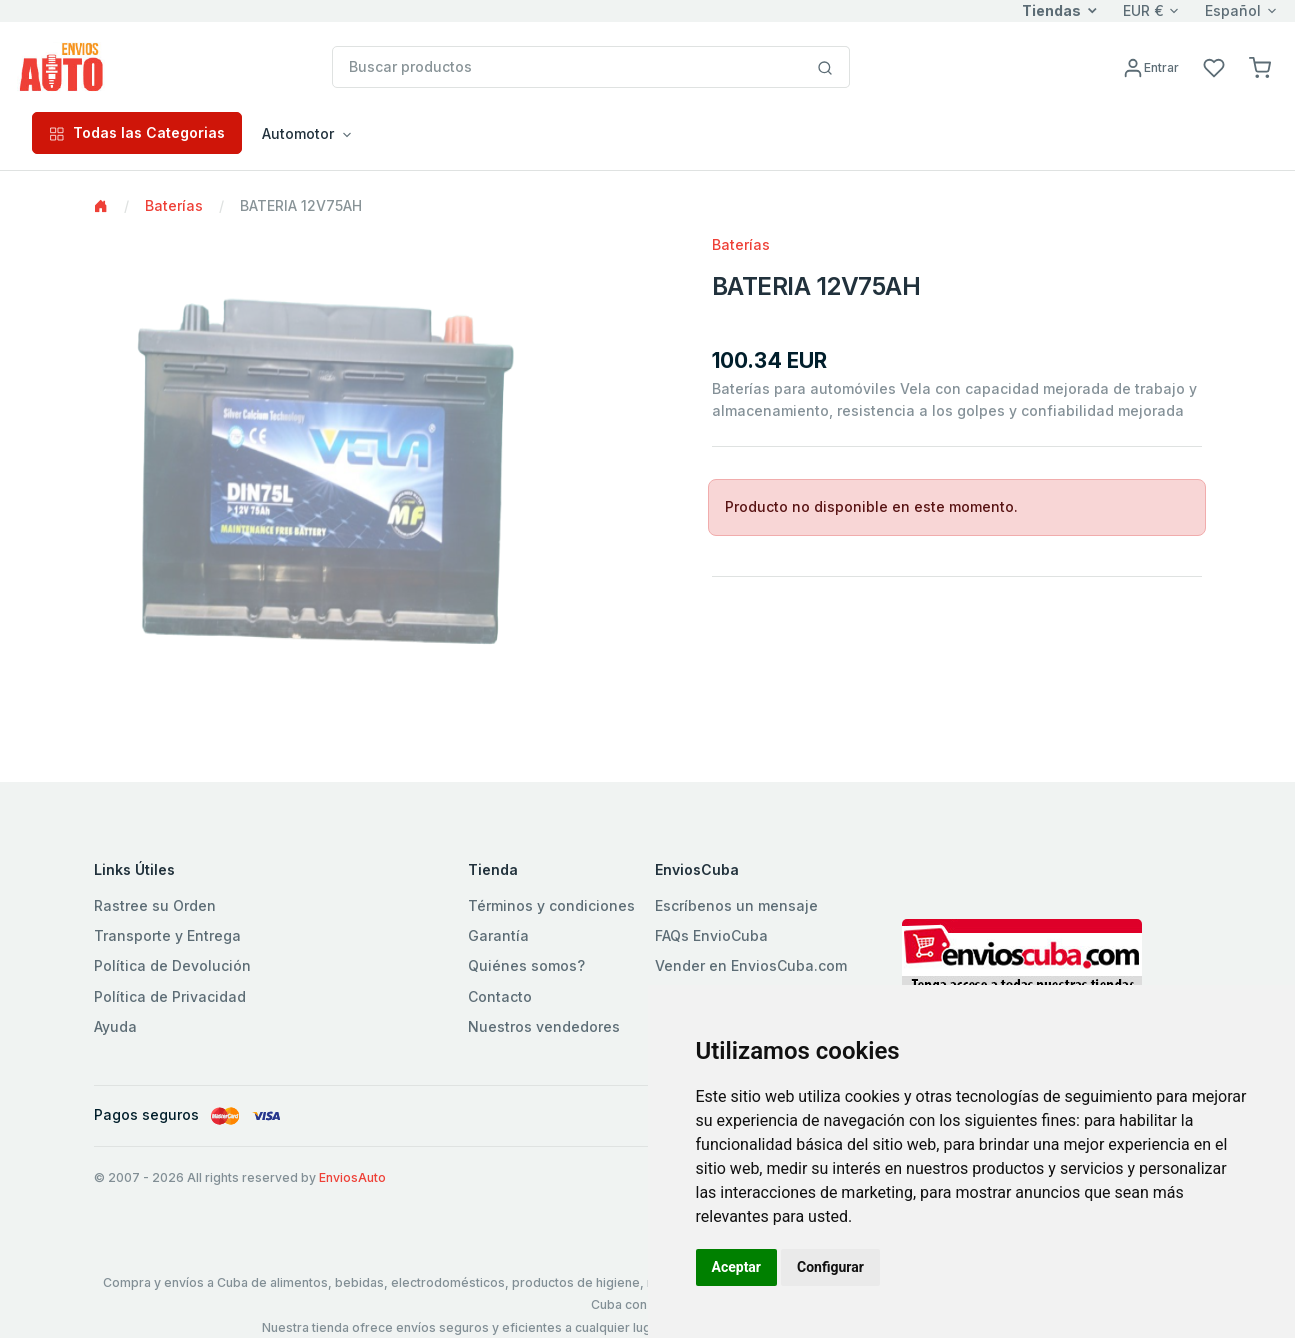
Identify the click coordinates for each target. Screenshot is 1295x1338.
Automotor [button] (298, 133)
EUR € (1143, 10)
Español (1233, 10)
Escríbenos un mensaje (736, 905)
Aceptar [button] (737, 1267)
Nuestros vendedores (544, 1026)
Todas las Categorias (137, 132)
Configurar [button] (830, 1267)
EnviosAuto (352, 1177)
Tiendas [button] (1051, 10)
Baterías (174, 205)
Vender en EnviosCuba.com (751, 965)
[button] (1260, 66)
